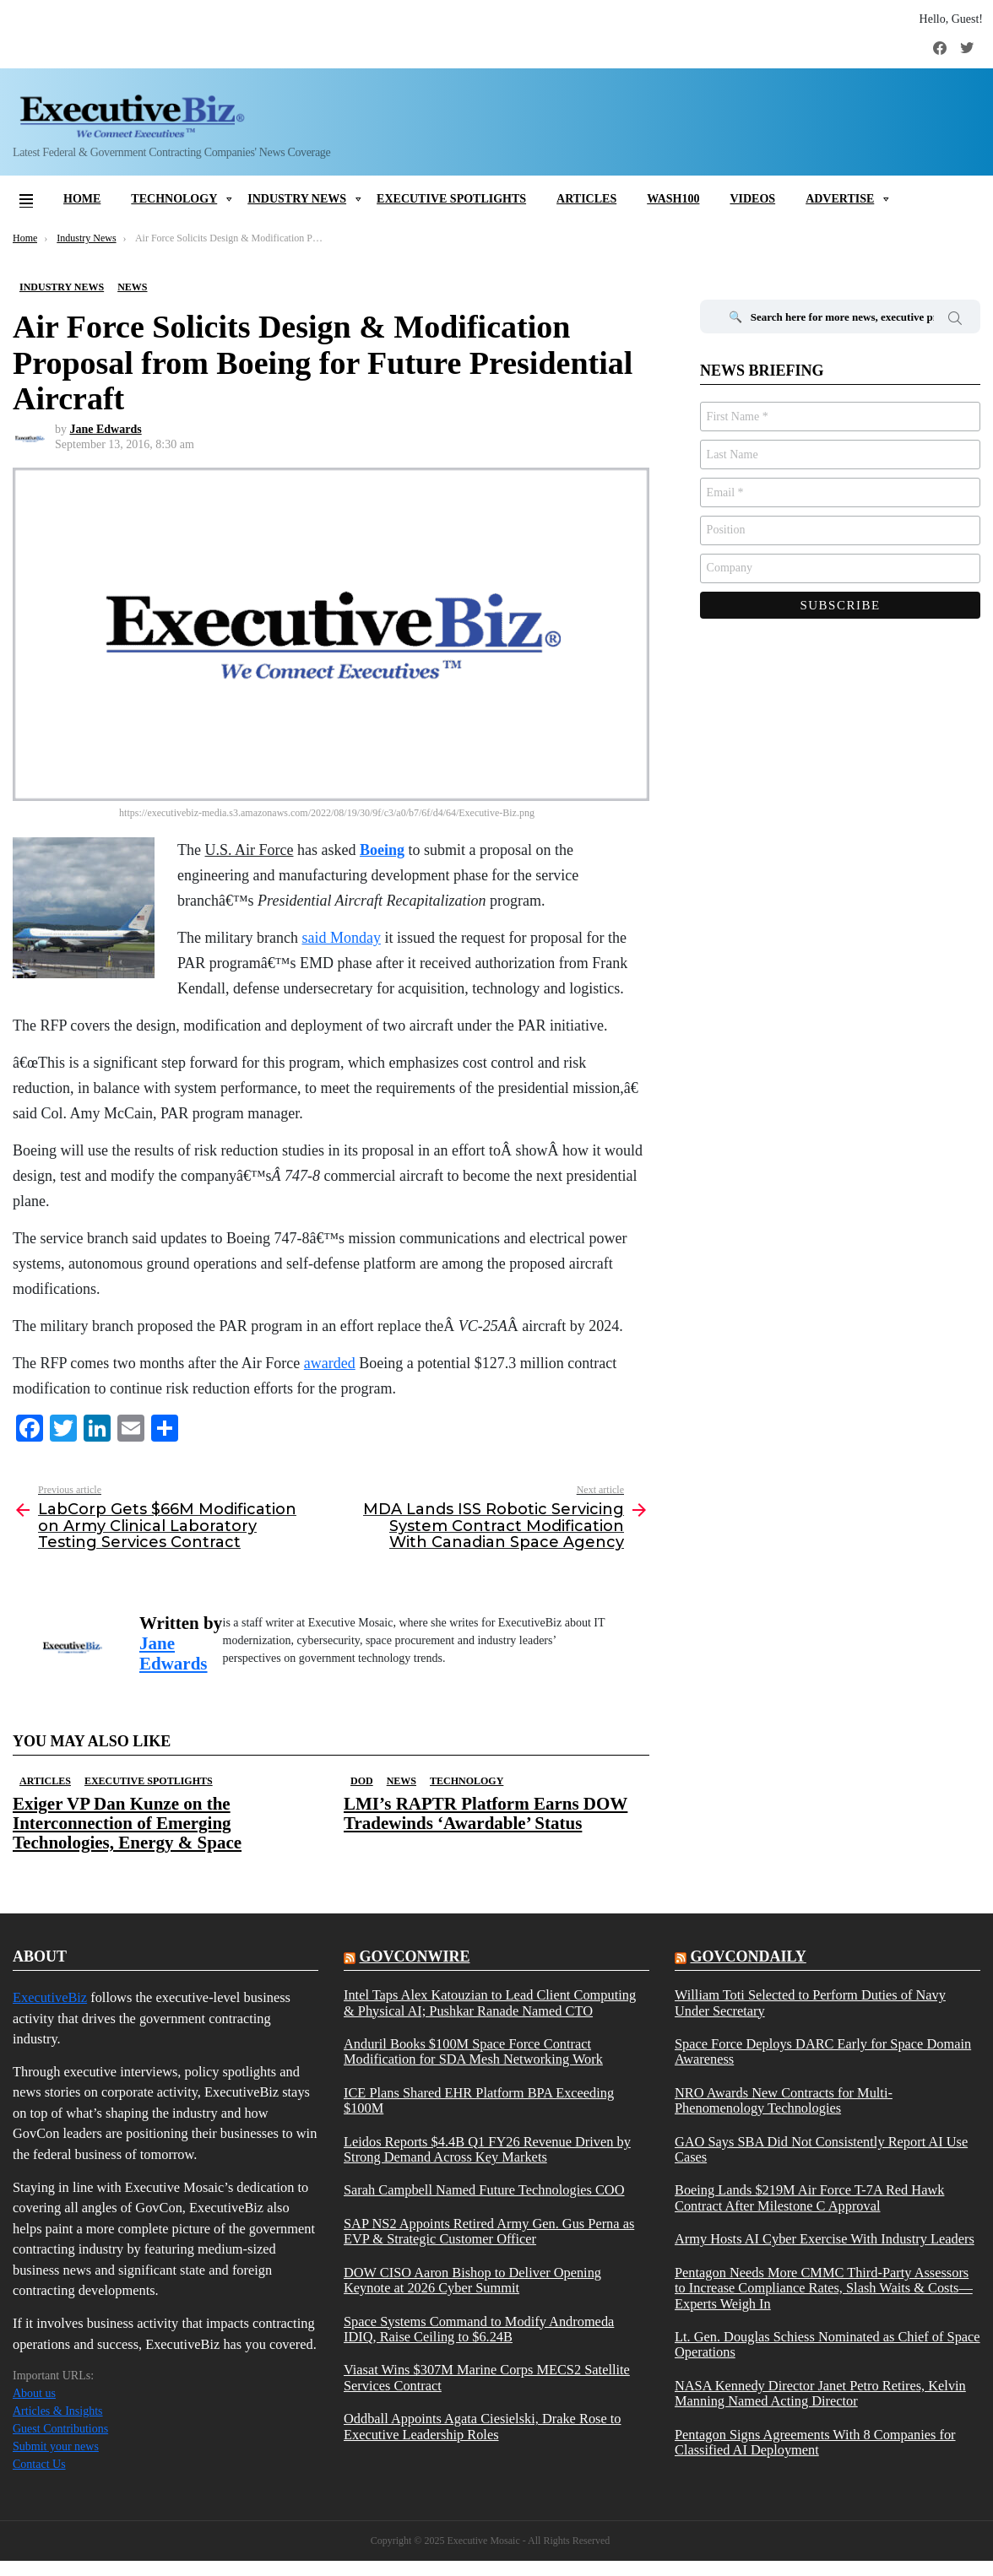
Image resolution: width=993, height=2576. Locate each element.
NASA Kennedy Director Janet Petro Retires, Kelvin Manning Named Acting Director (820, 2393)
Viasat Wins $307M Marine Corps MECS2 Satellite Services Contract (487, 2377)
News (401, 1781)
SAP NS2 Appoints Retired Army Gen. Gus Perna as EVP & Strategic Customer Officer (489, 2231)
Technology (174, 198)
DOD (361, 1781)
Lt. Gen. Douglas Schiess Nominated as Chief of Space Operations (827, 2345)
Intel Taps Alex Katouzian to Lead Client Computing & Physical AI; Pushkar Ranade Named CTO (490, 2003)
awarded (329, 1363)
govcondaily (748, 1956)
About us (34, 2393)
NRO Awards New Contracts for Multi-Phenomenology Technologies (784, 2101)
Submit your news (56, 2446)
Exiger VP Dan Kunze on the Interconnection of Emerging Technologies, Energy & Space (127, 1823)
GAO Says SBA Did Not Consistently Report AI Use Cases (821, 2150)
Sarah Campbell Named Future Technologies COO (484, 2190)
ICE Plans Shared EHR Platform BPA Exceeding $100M (479, 2101)
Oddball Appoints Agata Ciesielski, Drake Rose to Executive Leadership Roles (482, 2426)
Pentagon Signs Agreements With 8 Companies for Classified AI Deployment (815, 2442)
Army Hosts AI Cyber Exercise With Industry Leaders (824, 2239)
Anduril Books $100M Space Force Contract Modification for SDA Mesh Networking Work (473, 2052)
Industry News (296, 198)
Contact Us (39, 2464)
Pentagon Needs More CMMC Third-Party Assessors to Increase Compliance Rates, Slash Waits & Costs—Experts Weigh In (824, 2288)
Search (955, 321)
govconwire (414, 1956)
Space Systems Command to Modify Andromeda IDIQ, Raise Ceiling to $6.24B (479, 2329)
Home (81, 198)
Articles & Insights (58, 2411)
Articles (586, 198)
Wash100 (673, 198)
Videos (752, 198)
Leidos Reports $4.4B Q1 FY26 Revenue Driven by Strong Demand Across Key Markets (487, 2150)
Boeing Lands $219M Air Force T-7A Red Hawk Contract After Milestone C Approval (809, 2198)
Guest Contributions (60, 2428)
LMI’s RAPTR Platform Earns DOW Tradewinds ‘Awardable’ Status (485, 1813)
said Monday (341, 937)
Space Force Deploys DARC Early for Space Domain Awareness (823, 2052)
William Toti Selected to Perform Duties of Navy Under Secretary (810, 2003)
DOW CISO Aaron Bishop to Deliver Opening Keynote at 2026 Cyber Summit (472, 2280)
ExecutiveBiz (50, 1997)
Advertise (840, 198)
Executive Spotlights (451, 198)
